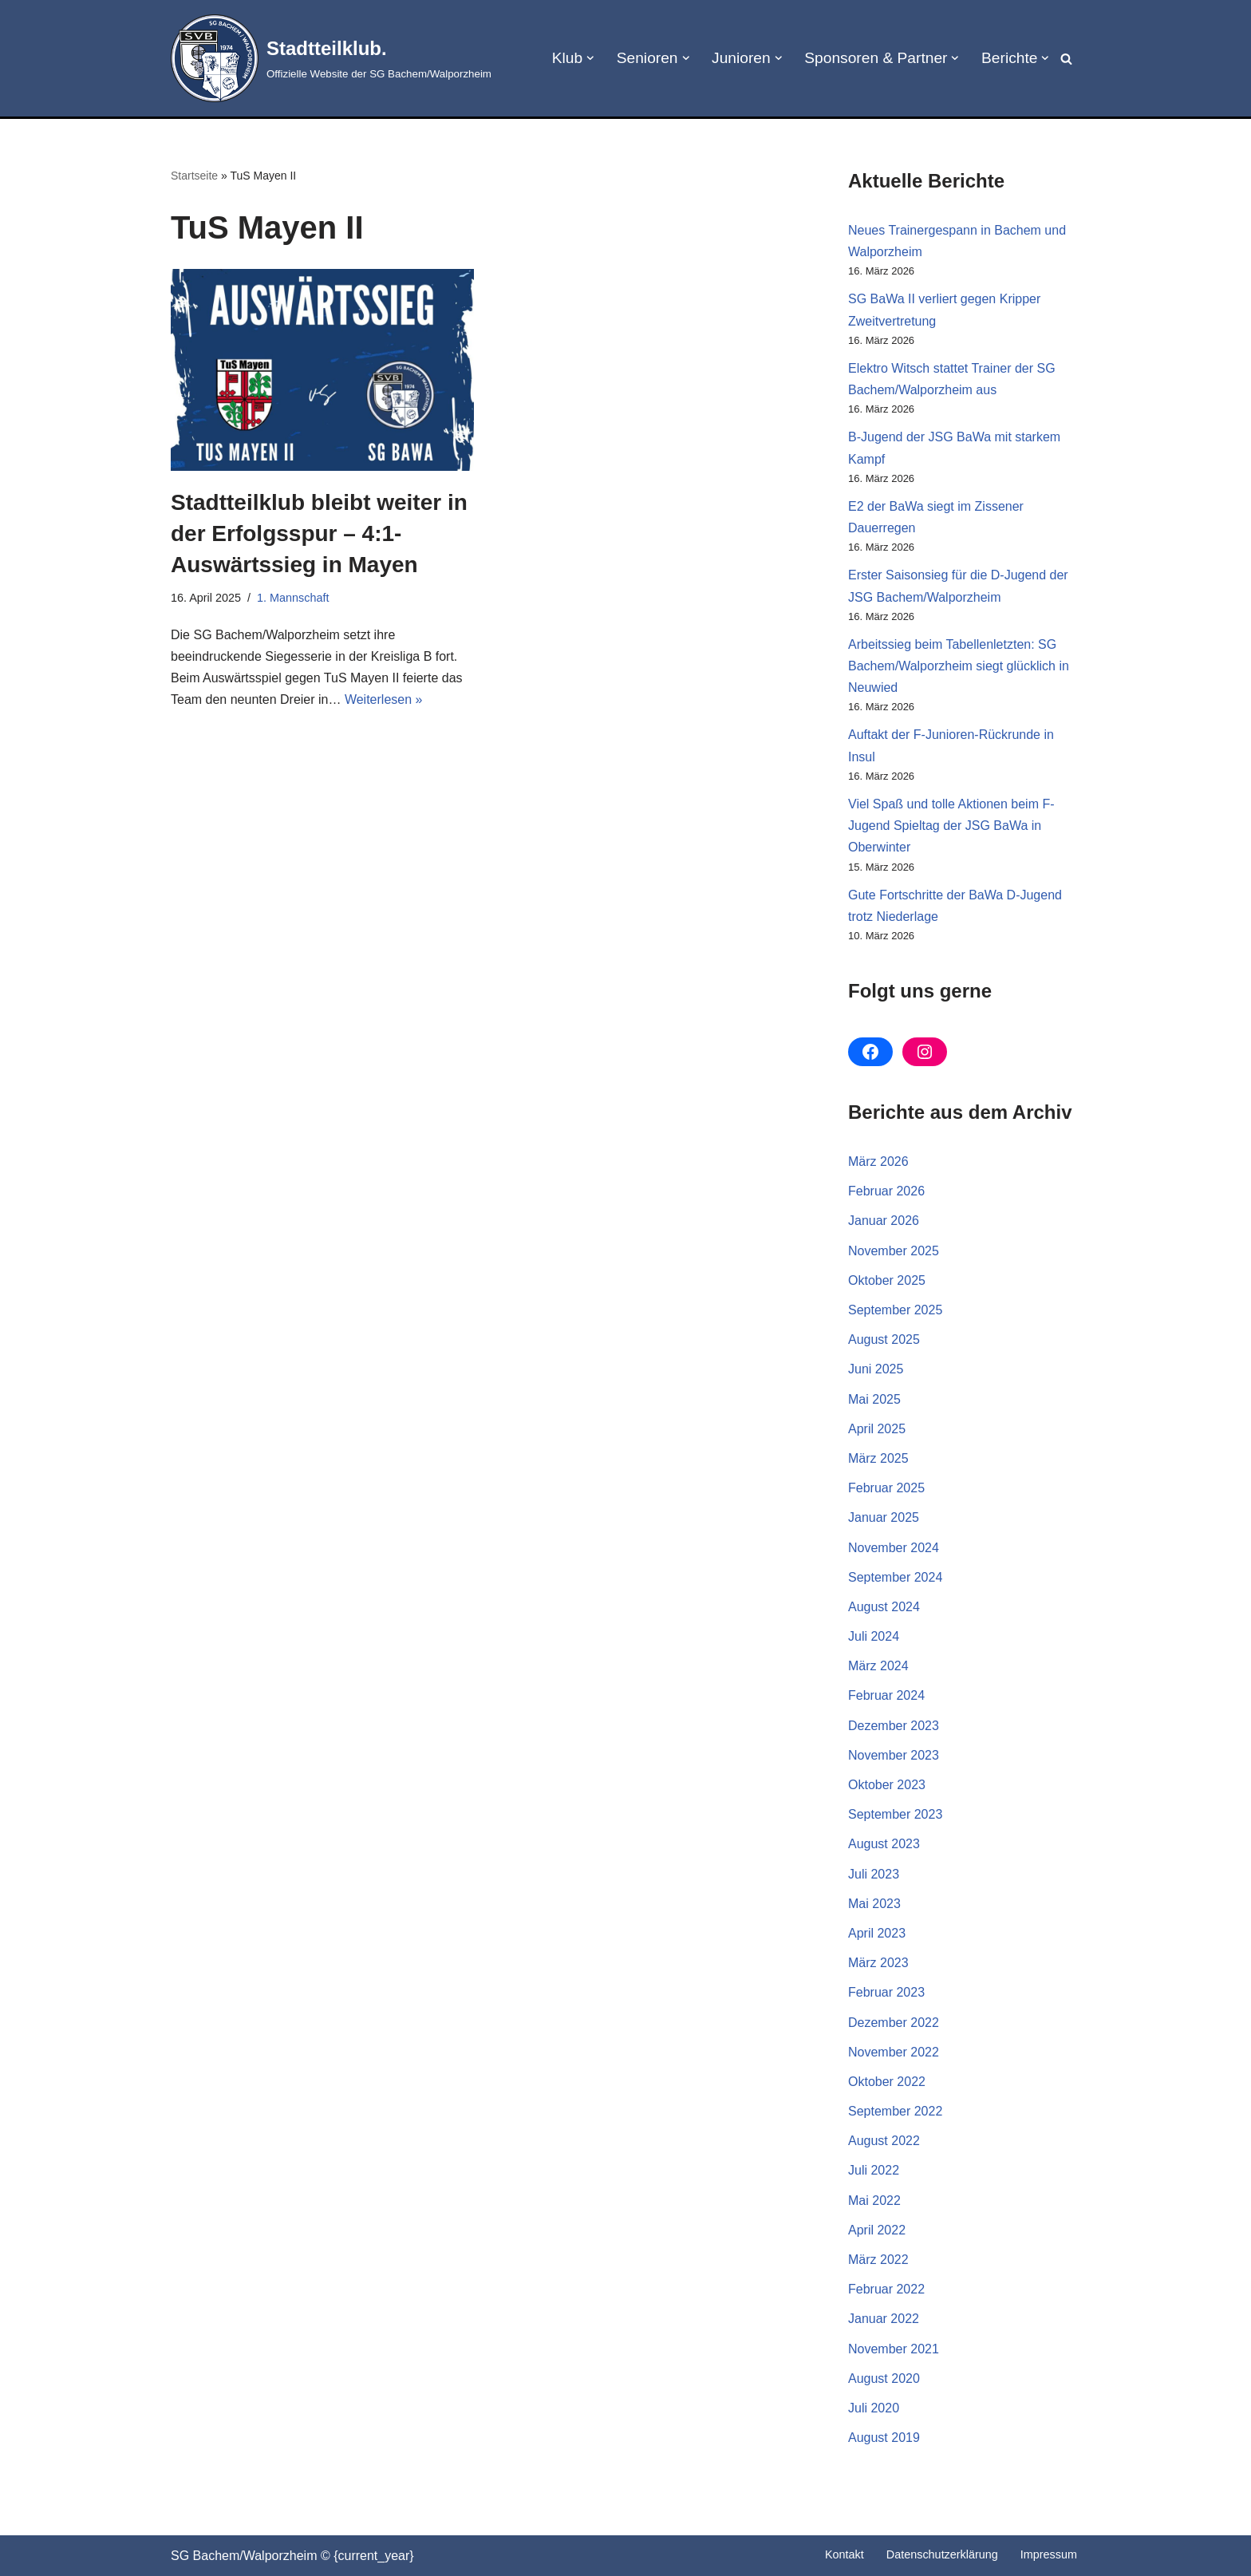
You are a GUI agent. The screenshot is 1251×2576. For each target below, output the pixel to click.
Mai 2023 (874, 1903)
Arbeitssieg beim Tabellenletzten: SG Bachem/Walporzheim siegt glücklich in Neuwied (958, 666)
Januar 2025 (883, 1517)
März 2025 (878, 1458)
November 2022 (893, 2052)
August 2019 (884, 2437)
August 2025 (884, 1339)
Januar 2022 (883, 2318)
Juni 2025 (875, 1369)
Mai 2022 (874, 2200)
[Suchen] (1066, 59)
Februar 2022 (886, 2289)
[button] (590, 58)
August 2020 (884, 2378)
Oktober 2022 (886, 2081)
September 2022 (895, 2111)
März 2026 (878, 1161)
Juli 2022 (873, 2170)
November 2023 (893, 1755)
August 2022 (884, 2140)
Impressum (1048, 2554)
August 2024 (884, 1607)
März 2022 (878, 2259)
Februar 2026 (886, 1191)
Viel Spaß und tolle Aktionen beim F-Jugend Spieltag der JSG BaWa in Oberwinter (951, 825)
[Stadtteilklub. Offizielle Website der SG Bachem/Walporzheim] (331, 58)
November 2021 (893, 2349)
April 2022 (877, 2230)
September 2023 (895, 1814)
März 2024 (878, 1666)
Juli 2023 (873, 1874)
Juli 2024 (873, 1636)
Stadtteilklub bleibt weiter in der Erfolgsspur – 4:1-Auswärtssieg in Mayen (319, 533)
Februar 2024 (886, 1695)
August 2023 (884, 1844)
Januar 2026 (883, 1220)
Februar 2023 (886, 1992)
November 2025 (893, 1251)
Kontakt (844, 2554)
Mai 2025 (874, 1399)
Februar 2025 (886, 1488)
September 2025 (895, 1310)
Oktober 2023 (886, 1785)
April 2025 (877, 1429)
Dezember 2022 (893, 2022)
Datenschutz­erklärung (942, 2554)
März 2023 (878, 1963)
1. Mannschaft (293, 597)
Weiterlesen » (384, 699)
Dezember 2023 (893, 1725)
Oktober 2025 (886, 1280)
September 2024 (895, 1577)
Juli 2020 (873, 2408)
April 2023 (877, 1933)
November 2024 (893, 1548)
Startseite (194, 175)
